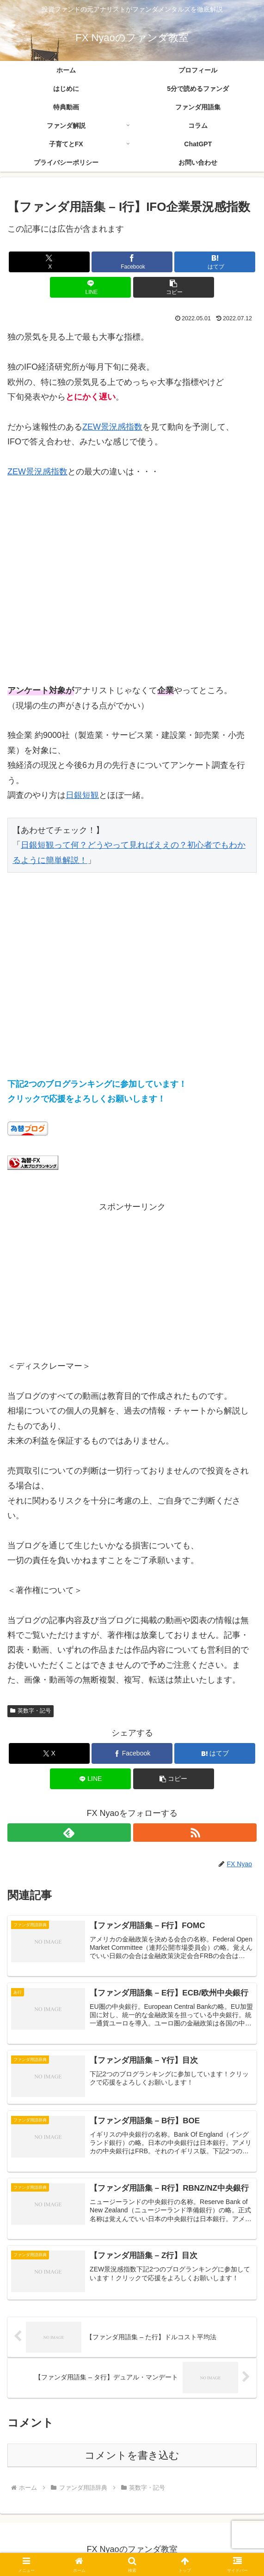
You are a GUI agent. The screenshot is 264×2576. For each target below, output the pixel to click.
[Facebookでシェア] (132, 262)
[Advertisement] (132, 588)
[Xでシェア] (49, 262)
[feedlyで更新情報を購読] (69, 1832)
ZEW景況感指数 (112, 426)
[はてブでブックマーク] (214, 262)
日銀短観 (82, 795)
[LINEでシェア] (90, 287)
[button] (173, 287)
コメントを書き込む (132, 2455)
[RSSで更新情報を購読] (195, 1832)
